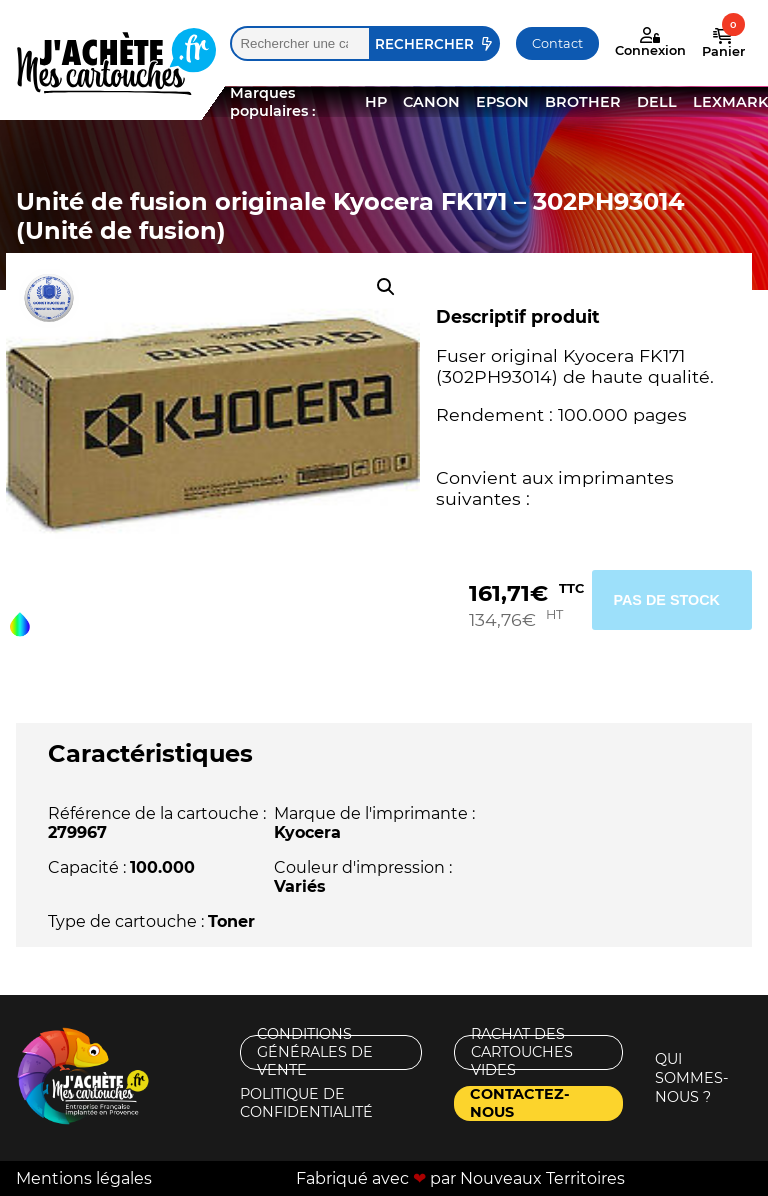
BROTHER (583, 102)
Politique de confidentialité (306, 1103)
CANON (431, 102)
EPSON (502, 102)
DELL (657, 102)
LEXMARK (730, 102)
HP (376, 102)
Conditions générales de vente (315, 1052)
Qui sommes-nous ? (692, 1078)
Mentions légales (84, 1178)
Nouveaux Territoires (542, 1178)
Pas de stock (666, 600)
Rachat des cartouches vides (522, 1052)
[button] (386, 287)
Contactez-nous (520, 1103)
